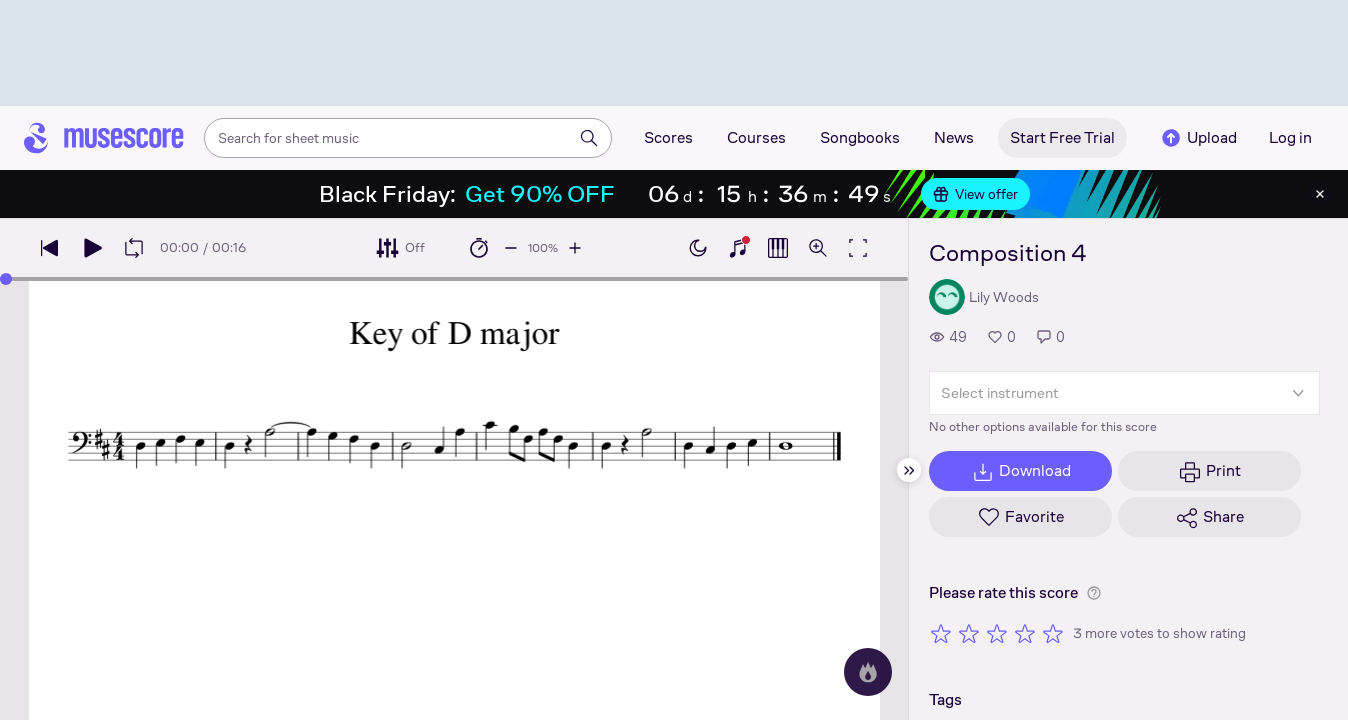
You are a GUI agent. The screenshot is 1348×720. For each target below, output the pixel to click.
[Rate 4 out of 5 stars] (1025, 633)
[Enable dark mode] (698, 248)
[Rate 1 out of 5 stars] (941, 633)
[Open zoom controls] (818, 248)
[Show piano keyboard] (738, 248)
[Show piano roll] (778, 248)
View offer (975, 194)
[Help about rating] (1094, 593)
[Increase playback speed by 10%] (575, 248)
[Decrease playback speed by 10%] (511, 248)
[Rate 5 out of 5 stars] (1053, 633)
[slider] (6, 279)
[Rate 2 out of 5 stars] (969, 633)
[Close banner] (1320, 194)
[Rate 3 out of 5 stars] (997, 633)
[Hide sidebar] (909, 470)
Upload (1198, 138)
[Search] (589, 138)
